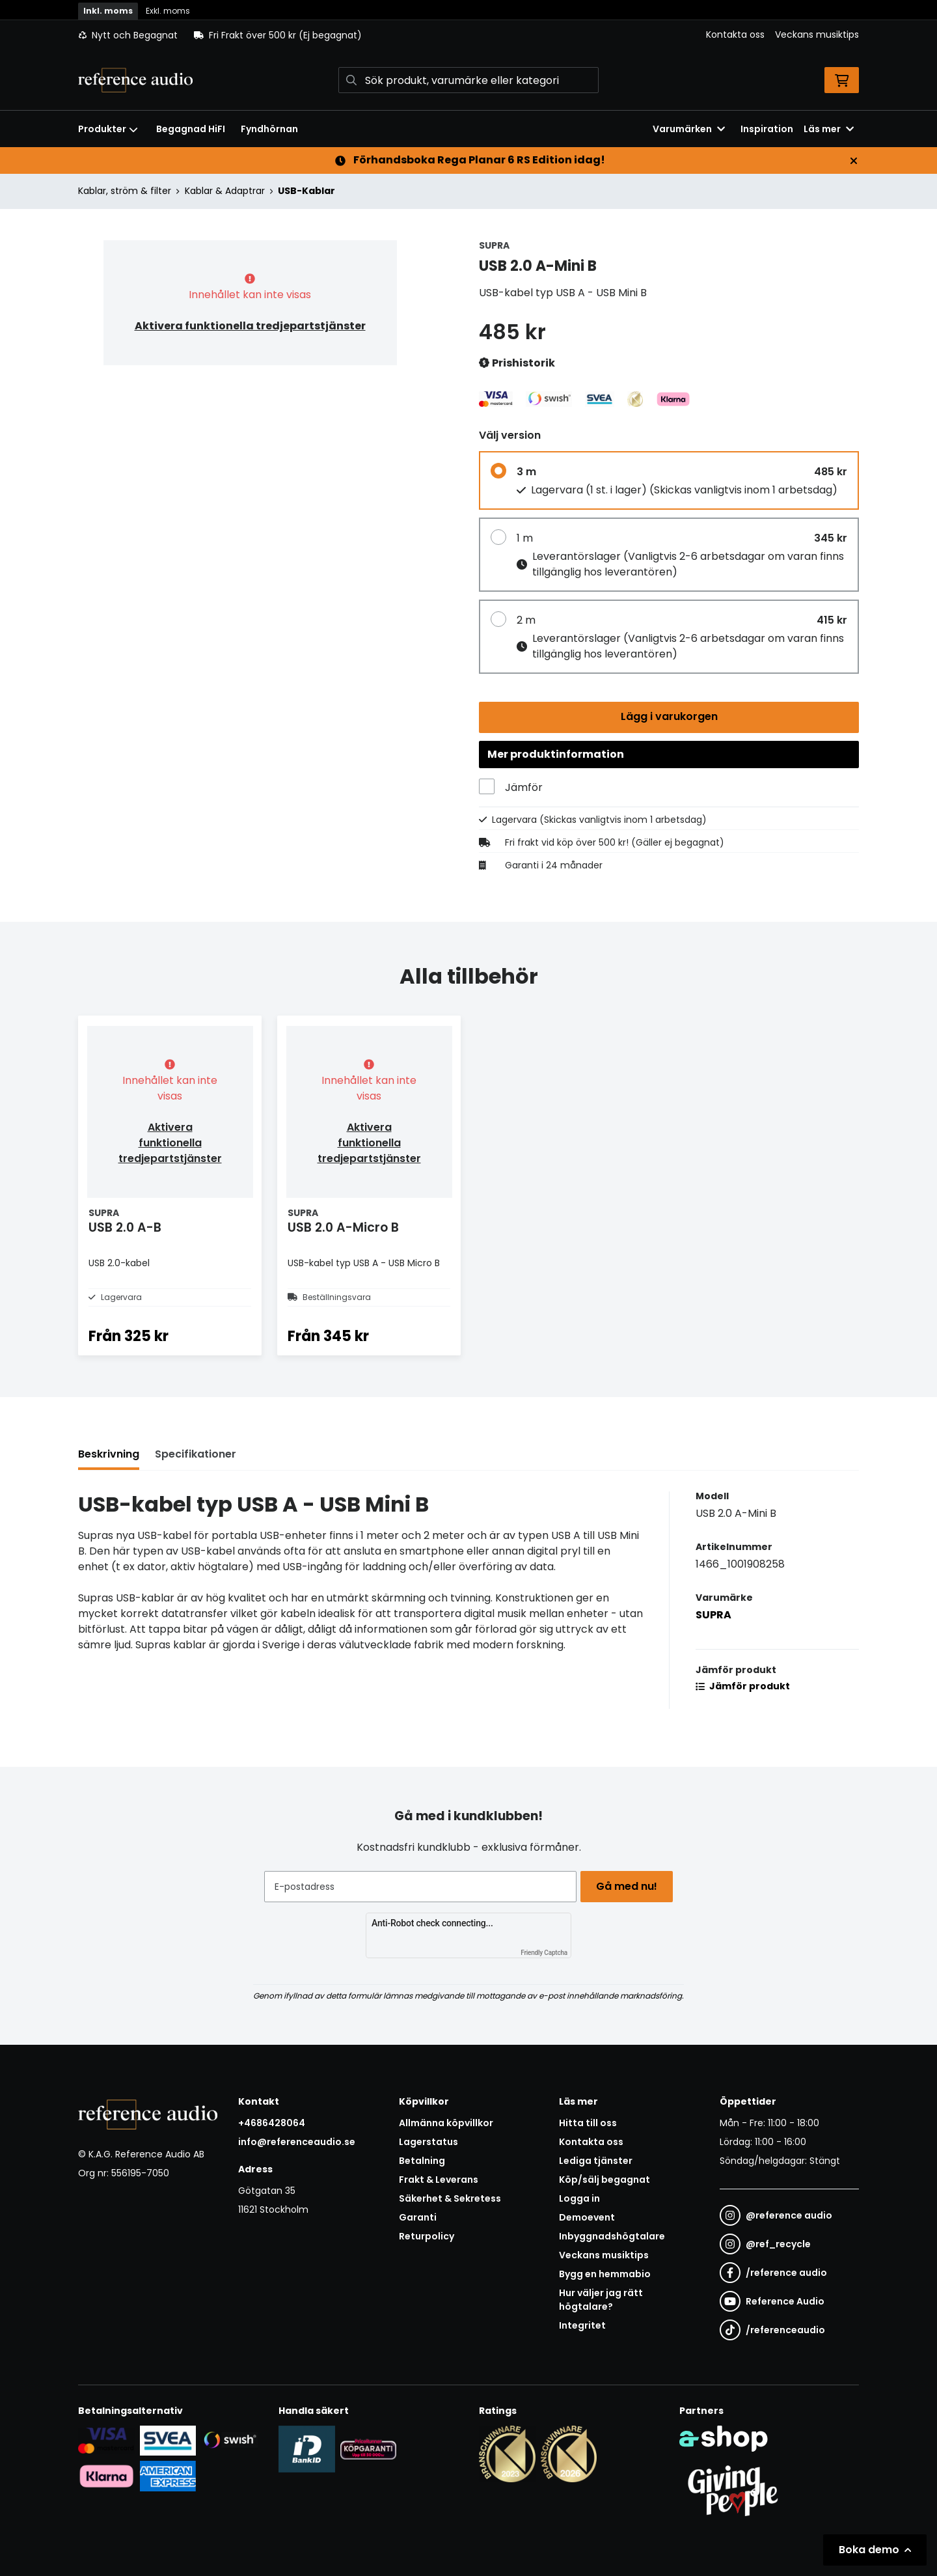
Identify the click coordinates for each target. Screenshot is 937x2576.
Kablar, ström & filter (124, 190)
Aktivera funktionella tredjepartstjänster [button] (250, 325)
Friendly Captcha (544, 1952)
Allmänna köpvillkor (446, 2122)
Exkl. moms (168, 10)
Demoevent (587, 2217)
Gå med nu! (629, 1886)
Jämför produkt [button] (743, 1712)
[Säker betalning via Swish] (229, 2439)
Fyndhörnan (269, 128)
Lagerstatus (428, 2141)
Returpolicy (426, 2236)
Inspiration (766, 128)
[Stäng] (854, 161)
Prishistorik (517, 363)
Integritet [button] (582, 2325)
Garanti (418, 2217)
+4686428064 (271, 2122)
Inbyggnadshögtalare (612, 2236)
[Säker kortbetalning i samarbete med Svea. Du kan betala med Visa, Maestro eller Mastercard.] (106, 2439)
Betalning (422, 2160)
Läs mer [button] (829, 128)
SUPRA (713, 1641)
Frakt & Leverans (438, 2179)
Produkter (108, 128)
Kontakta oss (735, 34)
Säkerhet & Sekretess (450, 2198)
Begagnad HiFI (190, 128)
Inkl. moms (108, 10)
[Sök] (468, 80)
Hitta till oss (588, 2122)
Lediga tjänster (595, 2160)
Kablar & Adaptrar (225, 190)
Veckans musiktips (817, 34)
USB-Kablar (306, 190)
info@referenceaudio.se (296, 2141)
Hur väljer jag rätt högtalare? (601, 2299)
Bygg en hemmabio (605, 2273)
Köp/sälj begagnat (604, 2179)
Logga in (579, 2198)
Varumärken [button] (689, 128)
